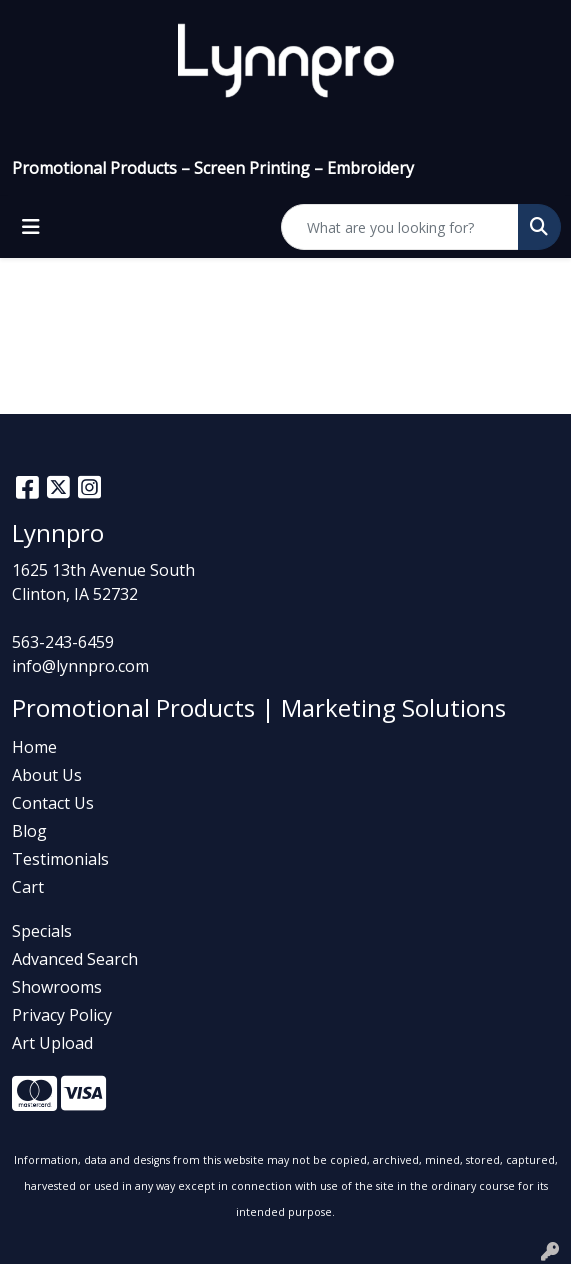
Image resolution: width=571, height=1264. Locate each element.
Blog (29, 831)
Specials (42, 931)
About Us (47, 775)
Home (34, 747)
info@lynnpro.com (80, 666)
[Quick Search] (400, 227)
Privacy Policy (62, 1015)
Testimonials (60, 859)
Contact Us (53, 803)
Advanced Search (75, 959)
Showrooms (57, 987)
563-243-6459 (63, 642)
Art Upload (52, 1043)
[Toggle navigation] (31, 227)
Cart (28, 887)
